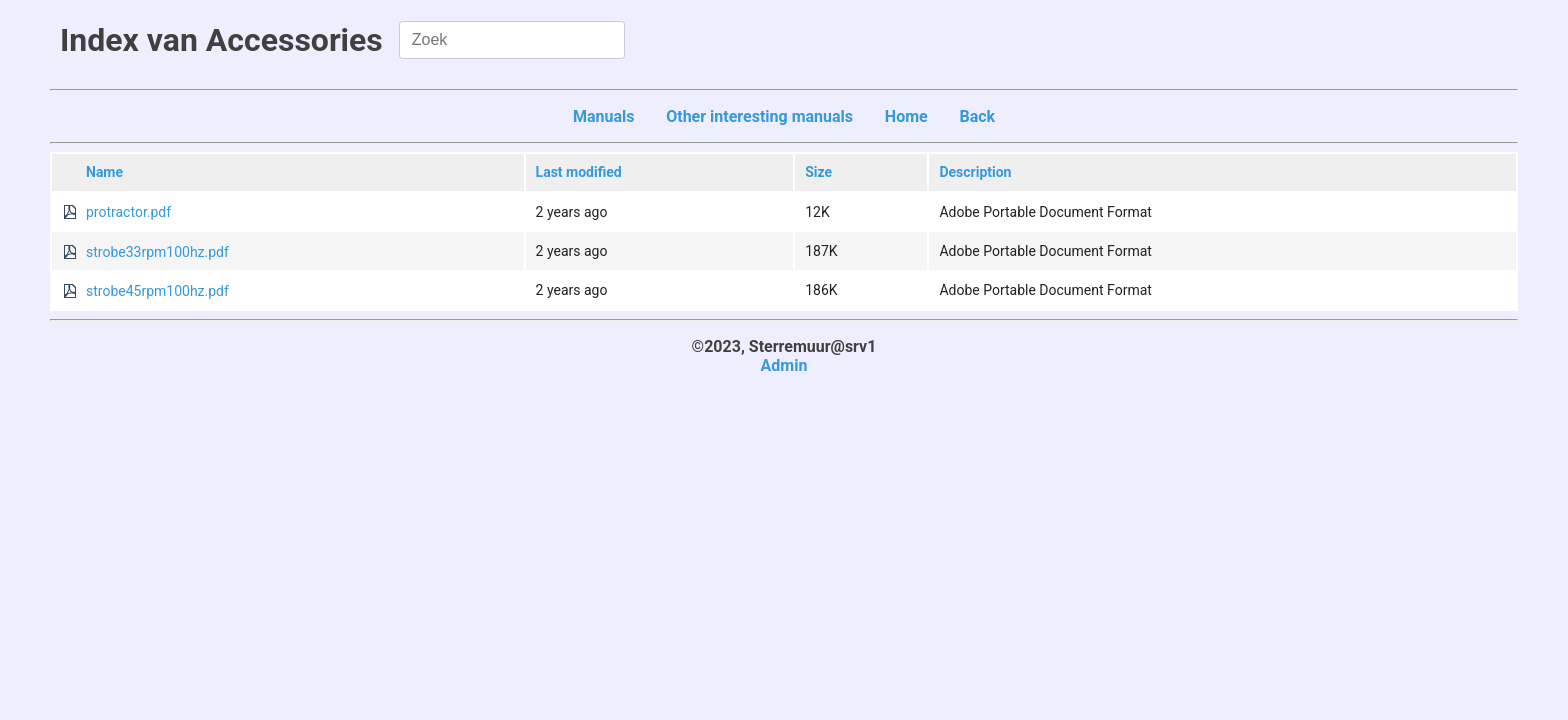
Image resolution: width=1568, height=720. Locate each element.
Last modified (579, 172)
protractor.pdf (128, 212)
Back (977, 116)
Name (104, 172)
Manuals (604, 116)
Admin (784, 365)
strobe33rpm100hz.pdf (157, 252)
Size (818, 172)
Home (906, 116)
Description (975, 172)
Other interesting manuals (759, 116)
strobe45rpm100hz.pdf (157, 291)
